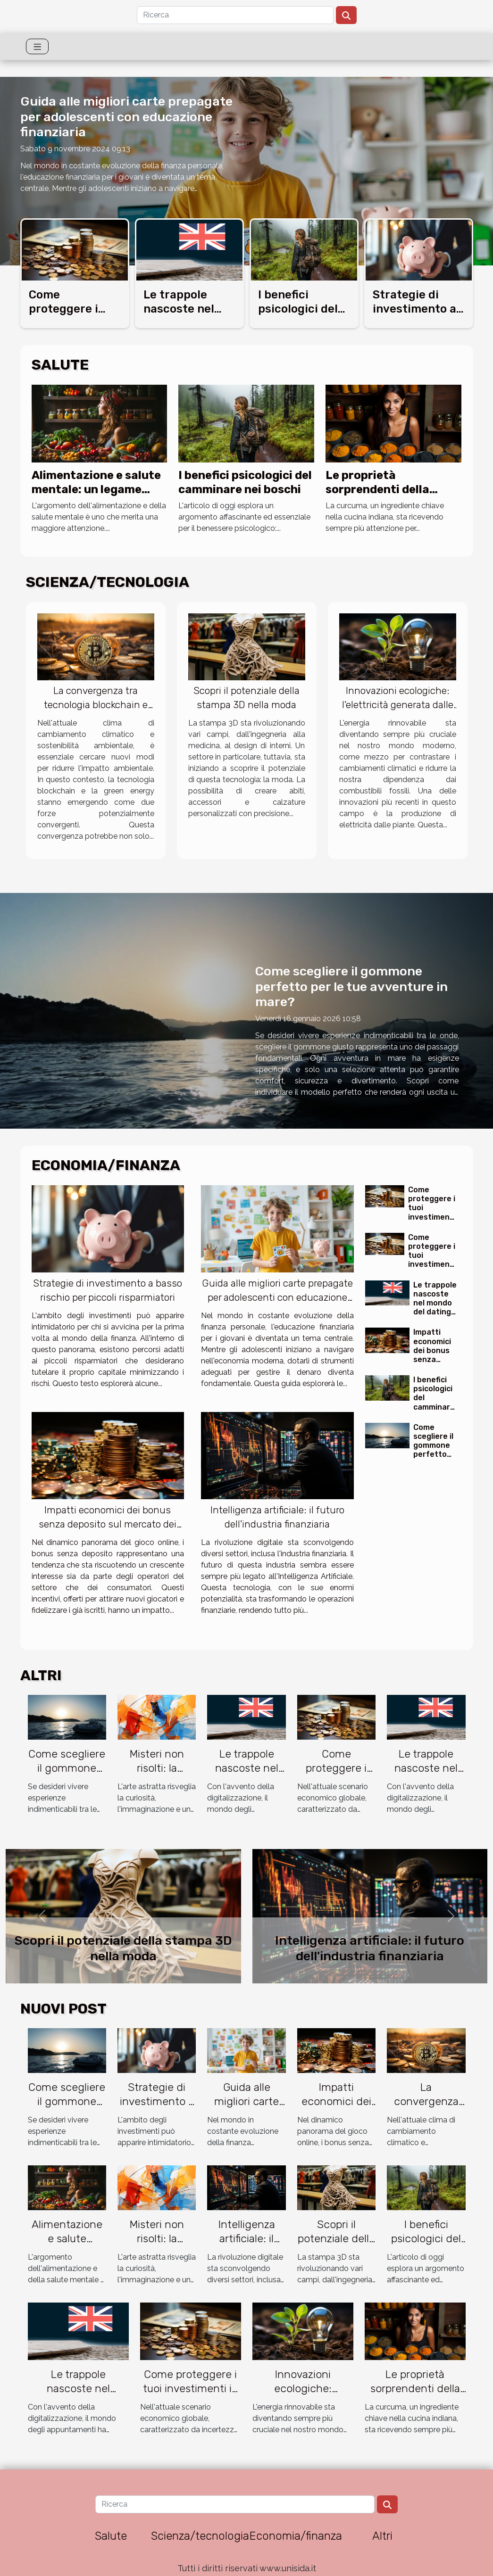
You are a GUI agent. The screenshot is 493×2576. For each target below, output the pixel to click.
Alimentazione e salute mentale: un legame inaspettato (96, 490)
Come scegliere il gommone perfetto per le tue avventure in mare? (351, 986)
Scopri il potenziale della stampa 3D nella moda (123, 1948)
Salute (111, 2536)
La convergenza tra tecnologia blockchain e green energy (96, 705)
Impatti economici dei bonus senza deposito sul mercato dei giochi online (107, 1524)
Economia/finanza (295, 2536)
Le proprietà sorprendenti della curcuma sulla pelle (380, 490)
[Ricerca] (235, 15)
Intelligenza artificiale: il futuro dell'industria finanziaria (369, 1948)
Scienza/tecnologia (200, 2536)
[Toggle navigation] (37, 46)
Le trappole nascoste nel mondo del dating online (435, 1303)
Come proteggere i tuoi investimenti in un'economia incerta (432, 1216)
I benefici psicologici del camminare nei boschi (426, 2245)
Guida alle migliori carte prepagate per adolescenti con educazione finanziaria (126, 117)
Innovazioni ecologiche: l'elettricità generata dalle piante (397, 705)
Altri (382, 2536)
